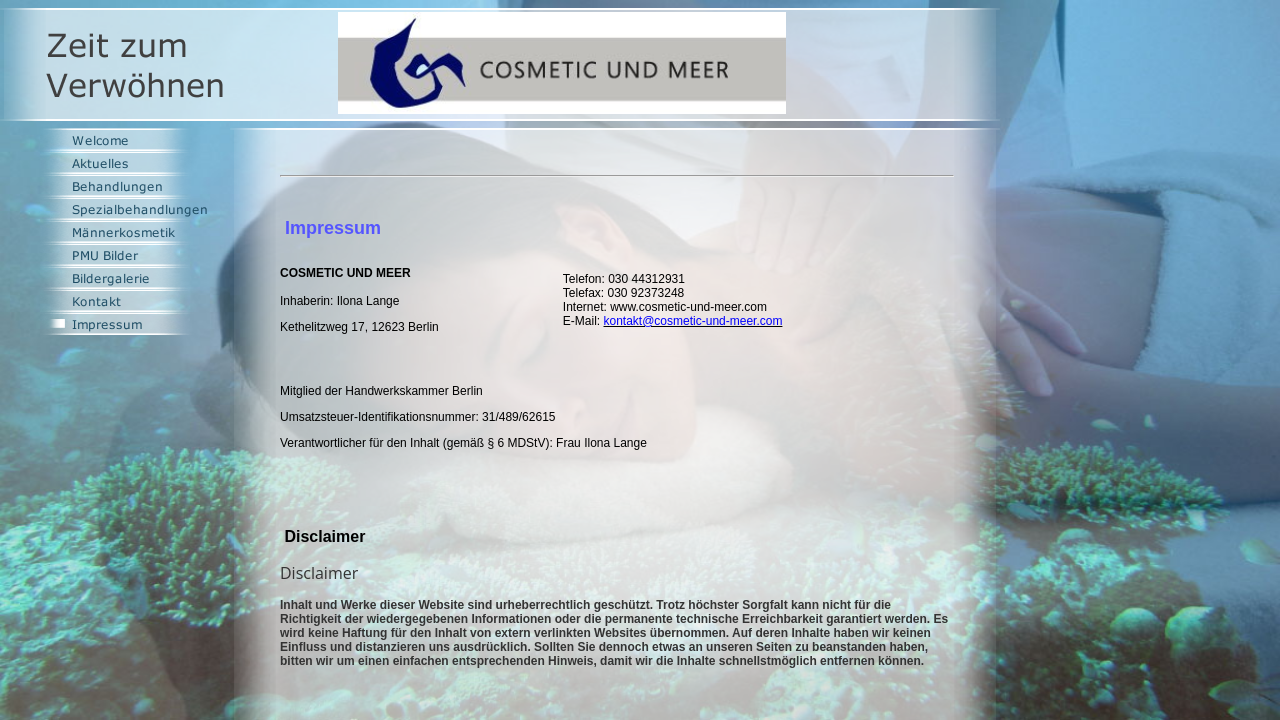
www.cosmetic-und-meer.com (688, 307)
